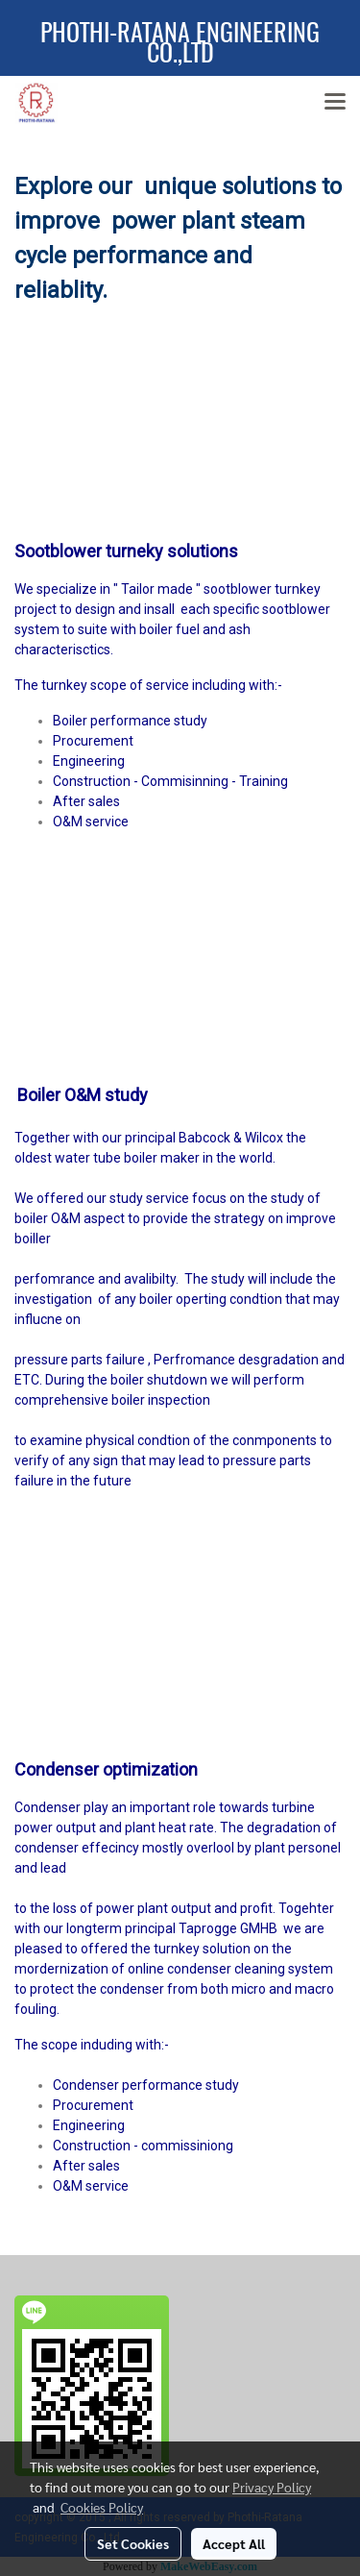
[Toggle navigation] (335, 103)
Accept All (234, 2543)
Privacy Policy (271, 2486)
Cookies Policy (101, 2506)
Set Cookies (133, 2543)
